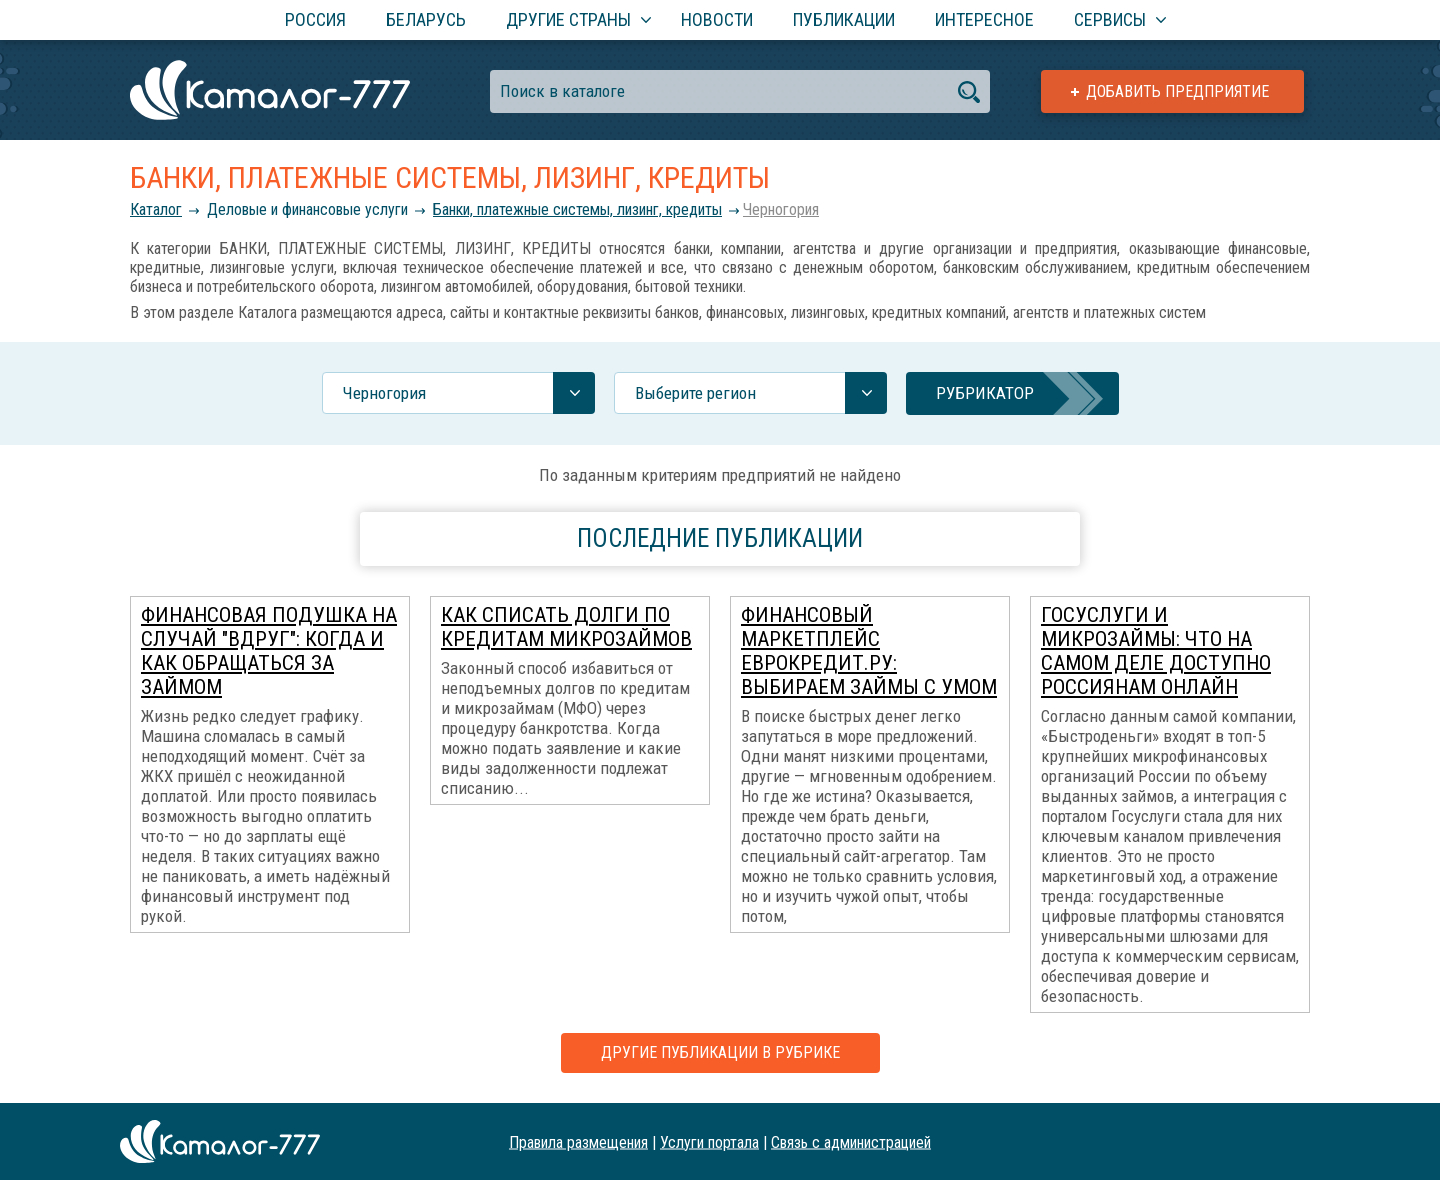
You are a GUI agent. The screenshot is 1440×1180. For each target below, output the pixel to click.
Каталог (156, 209)
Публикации (844, 19)
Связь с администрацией (851, 1141)
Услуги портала (709, 1141)
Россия (315, 19)
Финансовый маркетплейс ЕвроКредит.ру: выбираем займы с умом (869, 651)
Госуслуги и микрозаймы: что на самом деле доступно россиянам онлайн (1156, 651)
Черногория (781, 209)
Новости (717, 19)
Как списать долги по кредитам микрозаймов (566, 627)
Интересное (984, 19)
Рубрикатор (985, 393)
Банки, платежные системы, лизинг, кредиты (577, 209)
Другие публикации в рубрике (720, 1052)
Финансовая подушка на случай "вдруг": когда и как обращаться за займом (269, 651)
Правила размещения (578, 1141)
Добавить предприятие (1177, 91)
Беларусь (426, 19)
